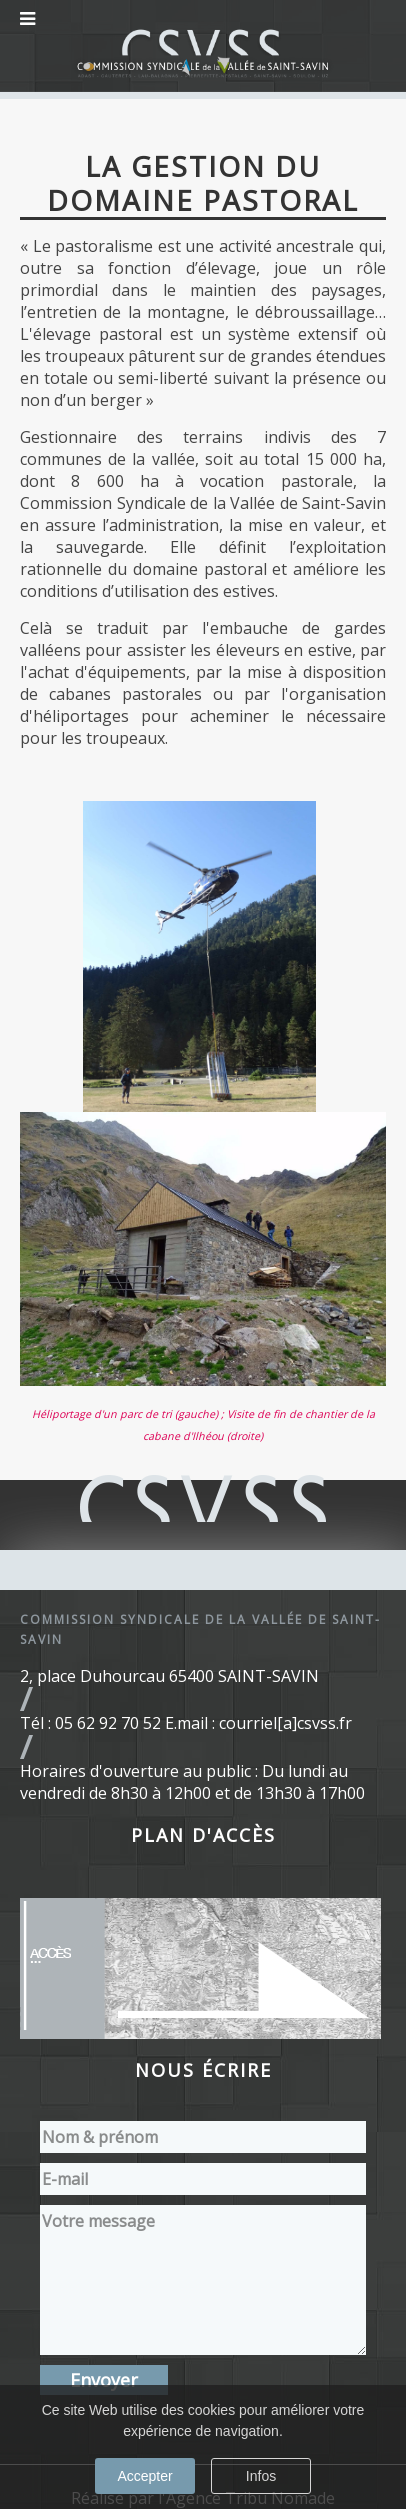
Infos (261, 2476)
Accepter (144, 2476)
